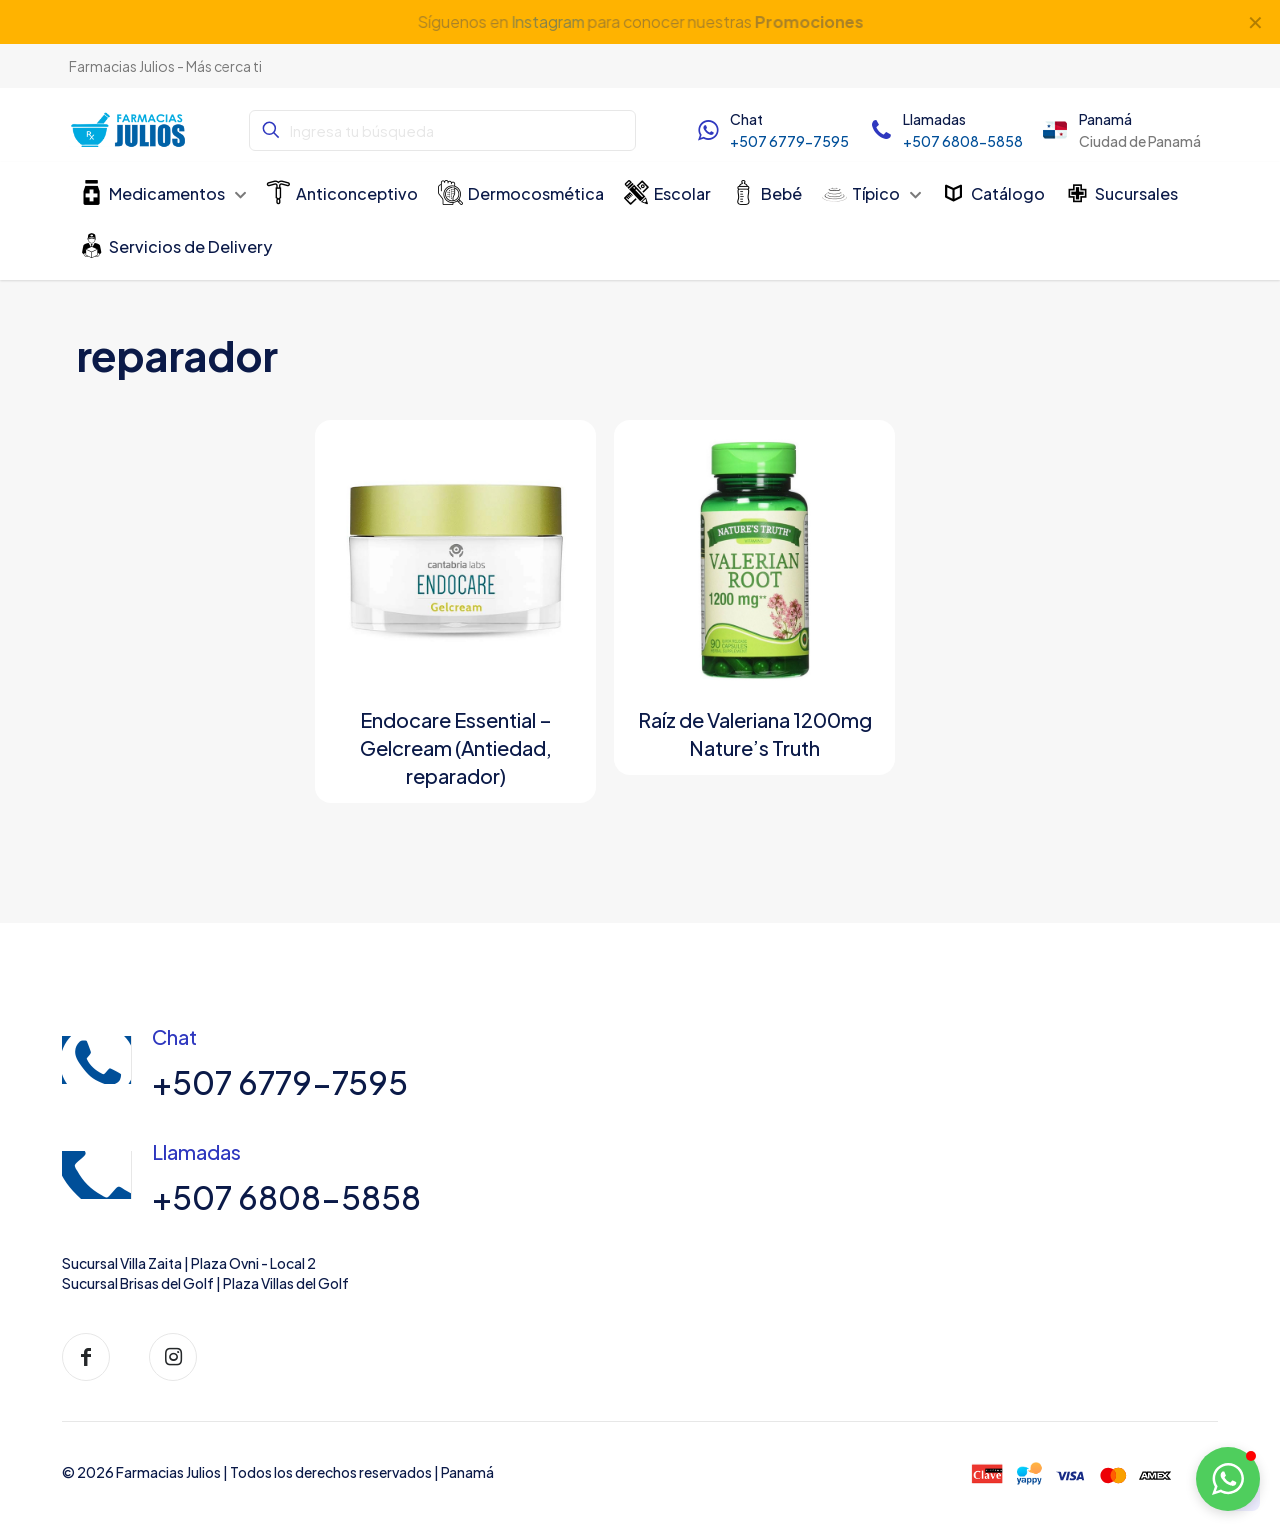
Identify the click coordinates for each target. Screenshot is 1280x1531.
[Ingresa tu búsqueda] (442, 130)
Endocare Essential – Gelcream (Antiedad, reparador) (456, 747)
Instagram (547, 21)
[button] (1228, 1479)
